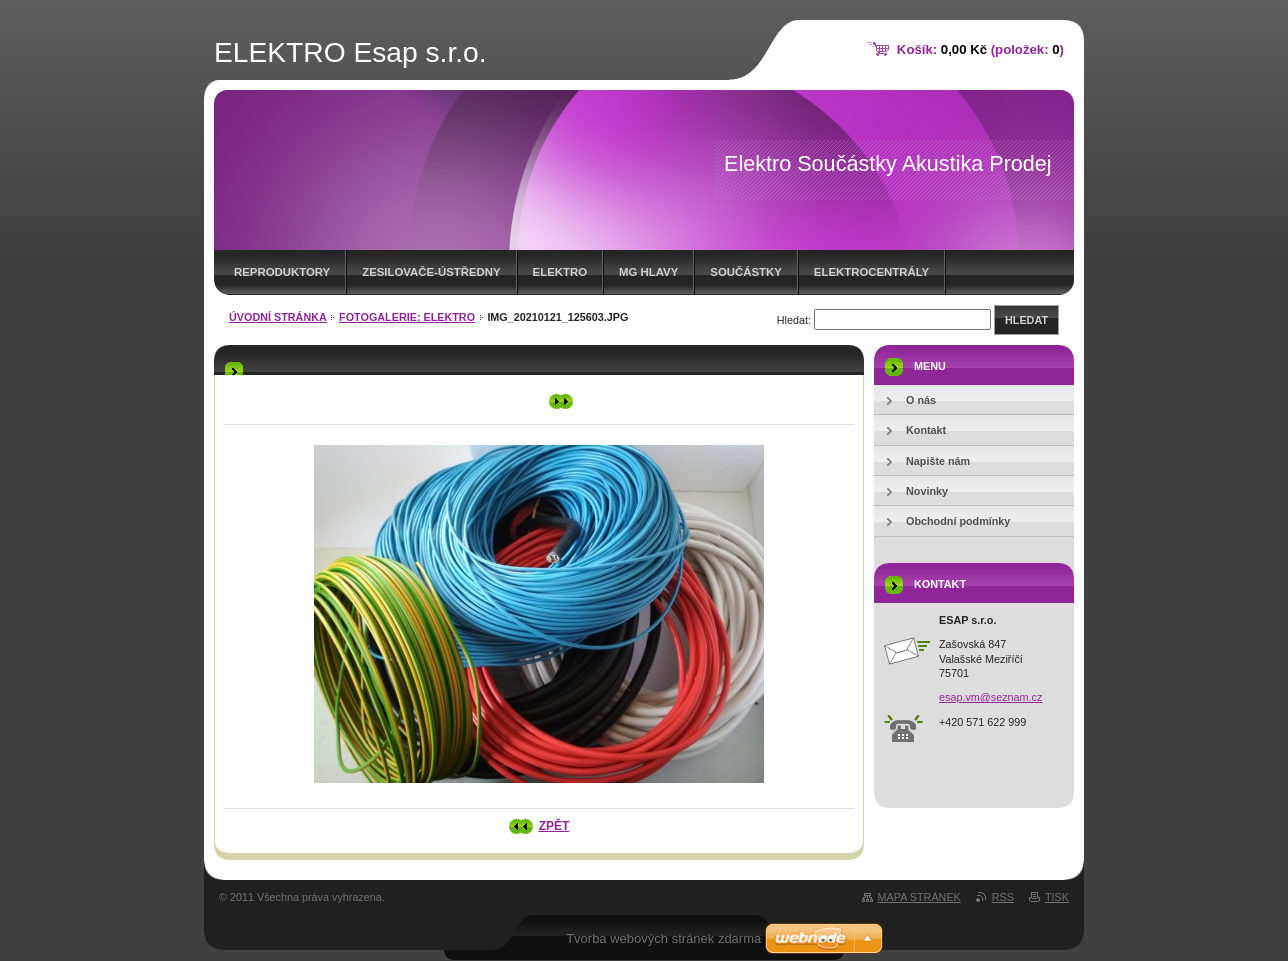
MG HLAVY (648, 272)
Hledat (1026, 320)
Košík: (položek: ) (980, 49)
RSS (1003, 897)
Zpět (554, 826)
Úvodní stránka (278, 317)
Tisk (1057, 897)
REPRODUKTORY (282, 272)
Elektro (560, 272)
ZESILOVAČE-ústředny (431, 272)
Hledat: (794, 320)
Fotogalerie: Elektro (407, 317)
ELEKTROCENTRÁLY (871, 272)
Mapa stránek (919, 897)
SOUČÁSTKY (746, 272)
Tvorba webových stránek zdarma (663, 938)
